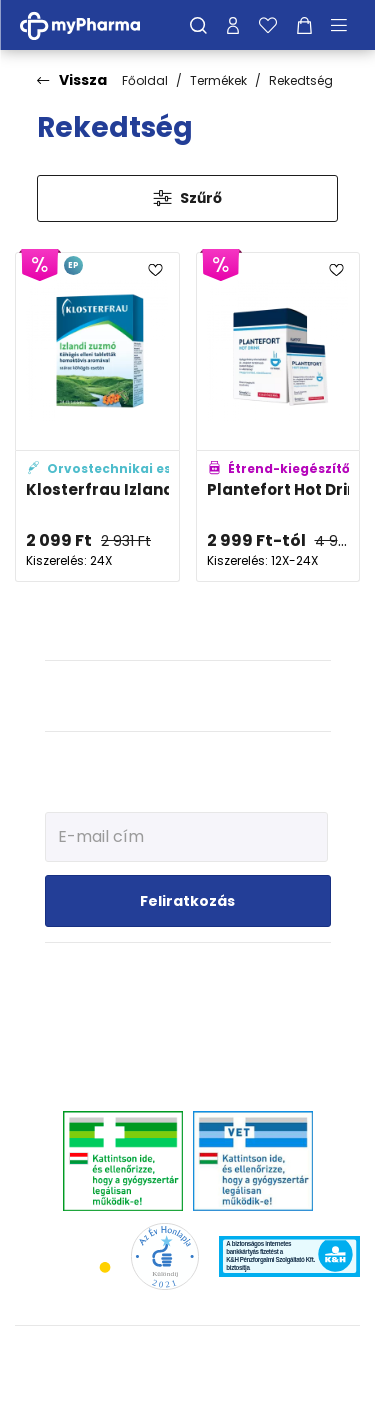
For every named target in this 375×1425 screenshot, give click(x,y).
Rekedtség (301, 80)
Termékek (218, 80)
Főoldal (145, 80)
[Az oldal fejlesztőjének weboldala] (187, 1393)
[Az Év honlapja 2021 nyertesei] (164, 1255)
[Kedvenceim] (268, 25)
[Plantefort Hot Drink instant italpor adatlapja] (278, 417)
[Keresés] (198, 25)
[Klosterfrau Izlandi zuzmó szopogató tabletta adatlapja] (97, 417)
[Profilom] (233, 25)
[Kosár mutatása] (304, 25)
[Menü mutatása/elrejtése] (346, 25)
